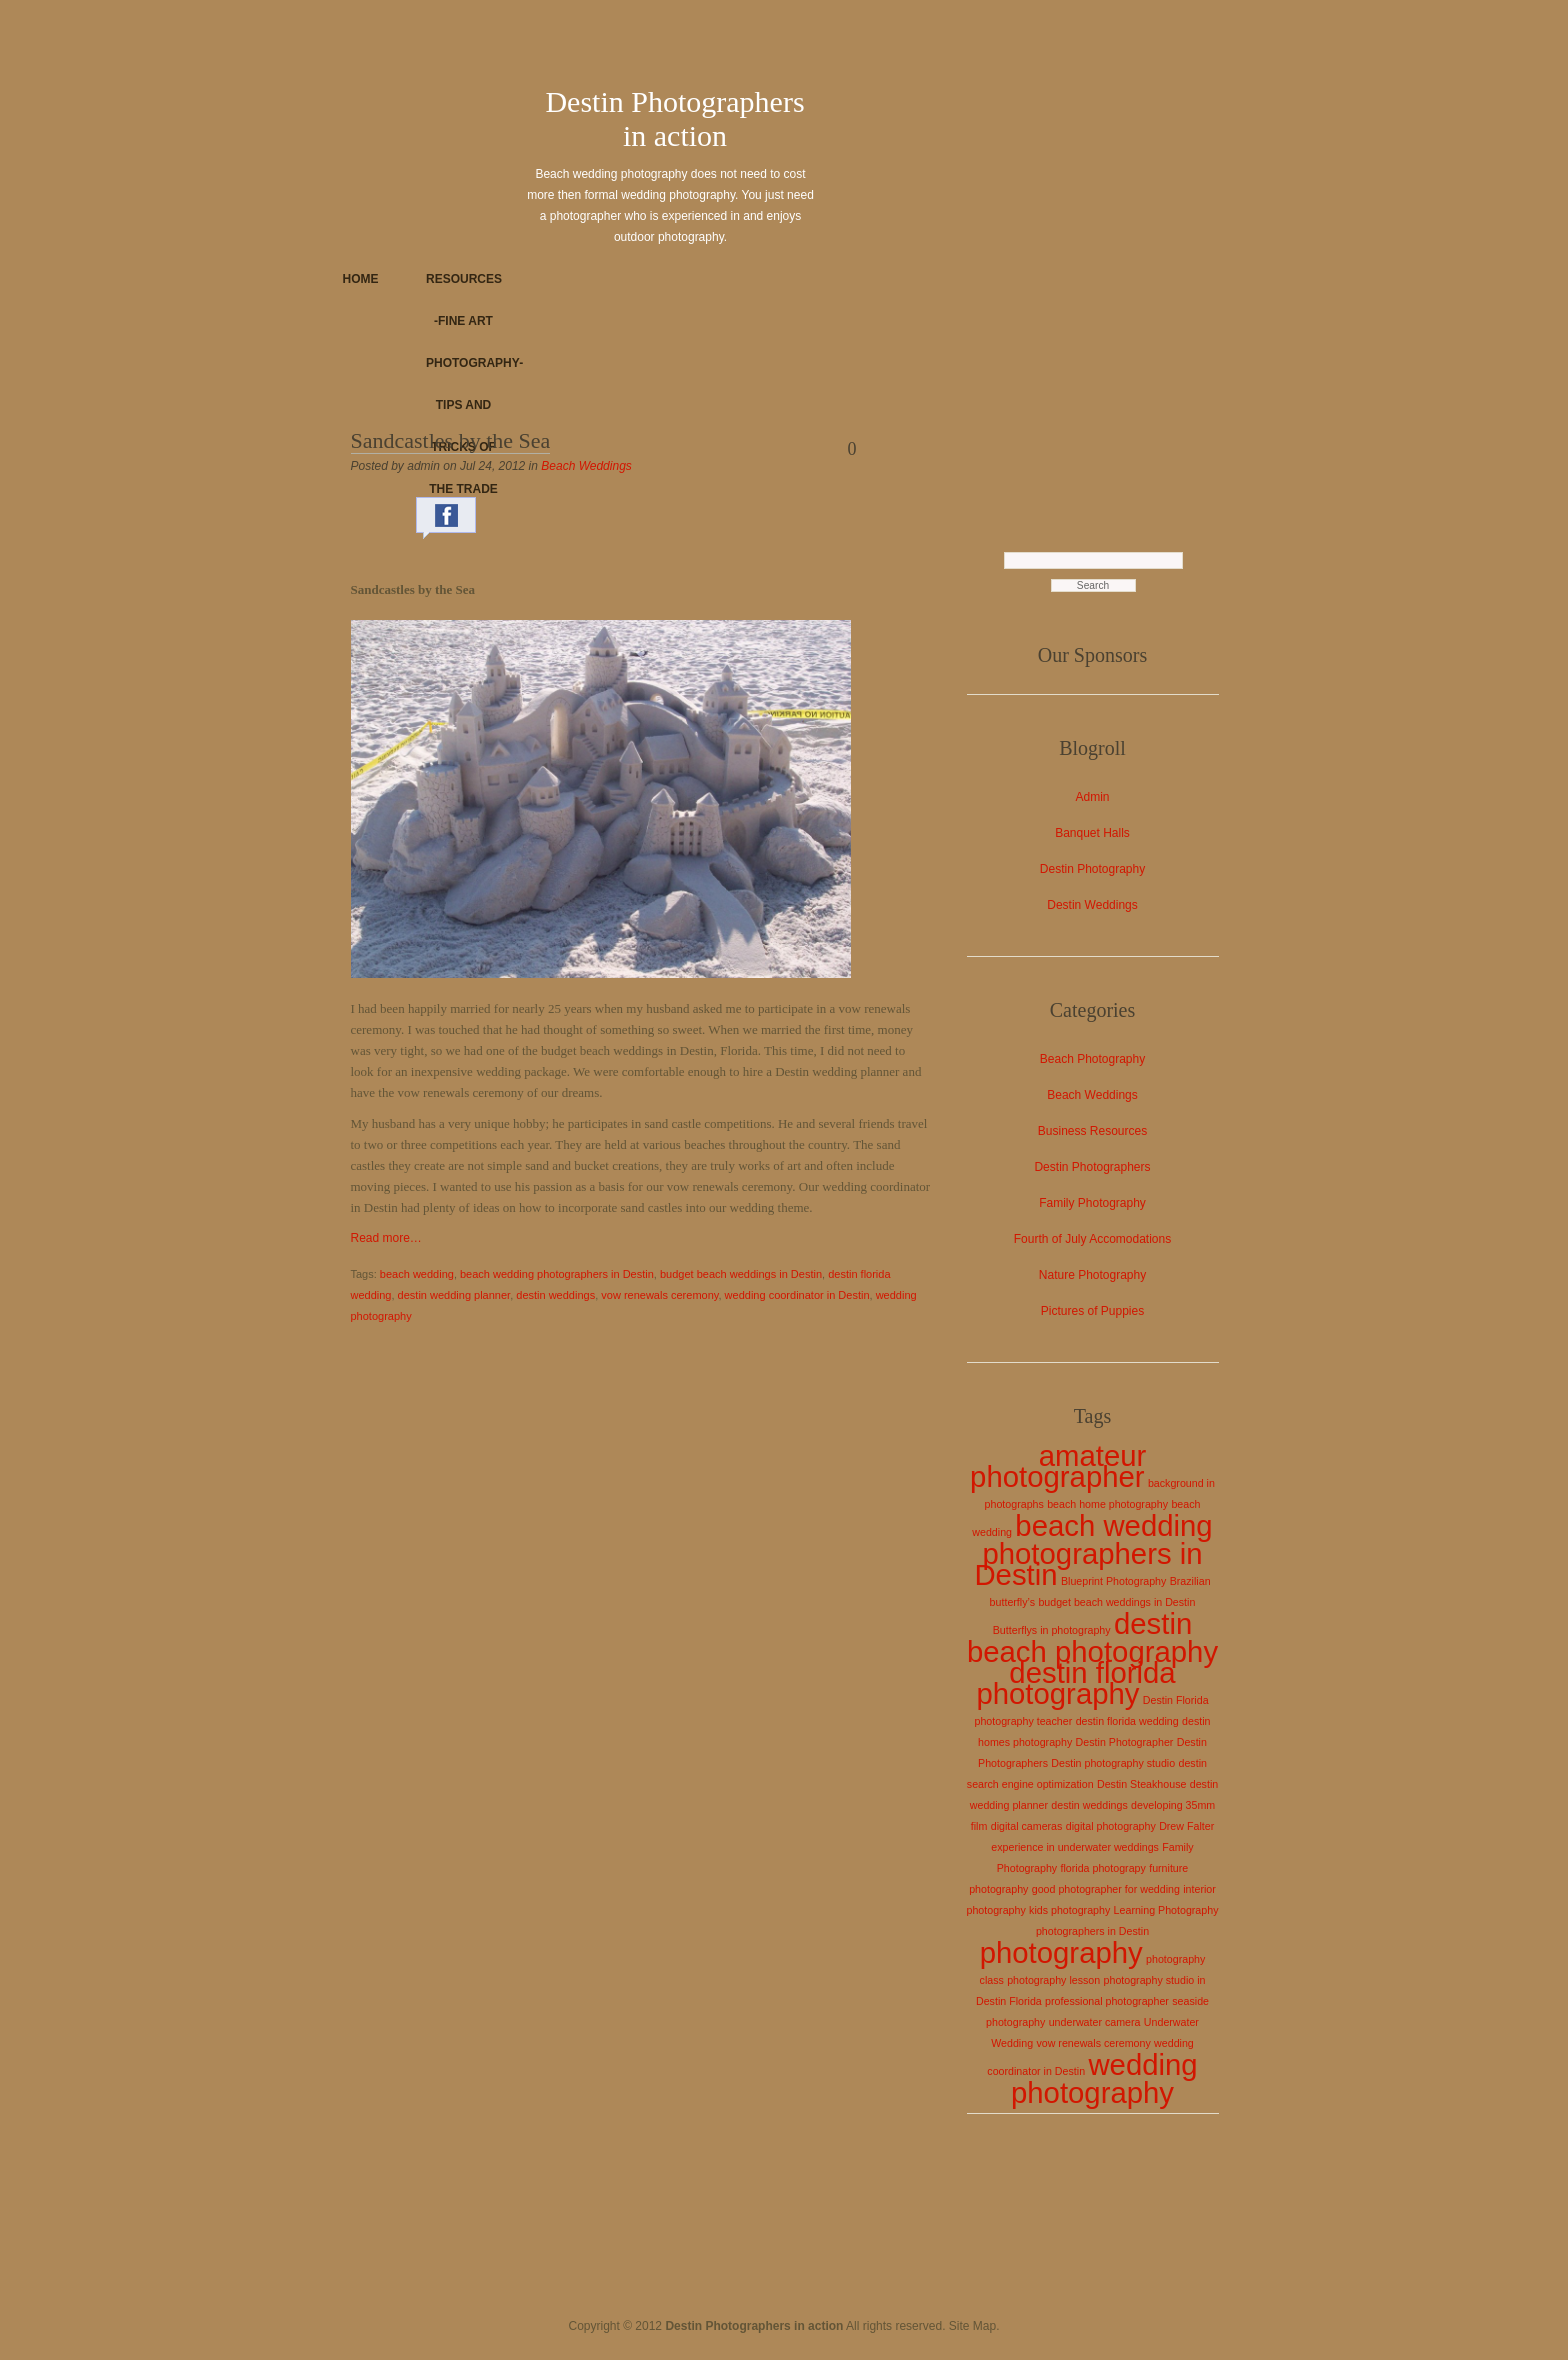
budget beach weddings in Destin (741, 1274)
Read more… (386, 1238)
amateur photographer (1058, 1466)
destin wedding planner (454, 1295)
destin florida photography (1075, 1683)
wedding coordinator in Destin (797, 1295)
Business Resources (1092, 1131)
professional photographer (1107, 2001)
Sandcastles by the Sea (451, 440)
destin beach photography (1092, 1637)
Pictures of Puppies (1092, 1311)
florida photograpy (1103, 1868)
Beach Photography (1092, 1059)
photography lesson (1053, 1980)
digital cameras (1027, 1826)
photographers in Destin (1092, 1931)
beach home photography (1107, 1504)
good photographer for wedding (1106, 1889)
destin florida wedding (1127, 1721)
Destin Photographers (1092, 1167)
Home (361, 279)
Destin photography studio (1113, 1763)
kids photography (1069, 1910)
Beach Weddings (586, 466)
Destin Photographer (1125, 1742)
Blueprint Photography (1113, 1581)
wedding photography (1104, 2078)
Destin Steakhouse (1141, 1784)
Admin (1092, 797)
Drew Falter (1186, 1826)
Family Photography (1092, 1203)
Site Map (972, 2326)
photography (1061, 1952)
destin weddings (555, 1295)
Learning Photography (1166, 1910)
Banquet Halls (1092, 833)
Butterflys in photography (1052, 1630)
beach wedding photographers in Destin (557, 1274)
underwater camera (1095, 2022)
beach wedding (417, 1274)
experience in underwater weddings (1075, 1847)
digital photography (1111, 1826)
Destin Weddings (1092, 905)
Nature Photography (1092, 1275)
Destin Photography (1092, 869)
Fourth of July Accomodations (1092, 1239)
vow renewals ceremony (659, 1295)
